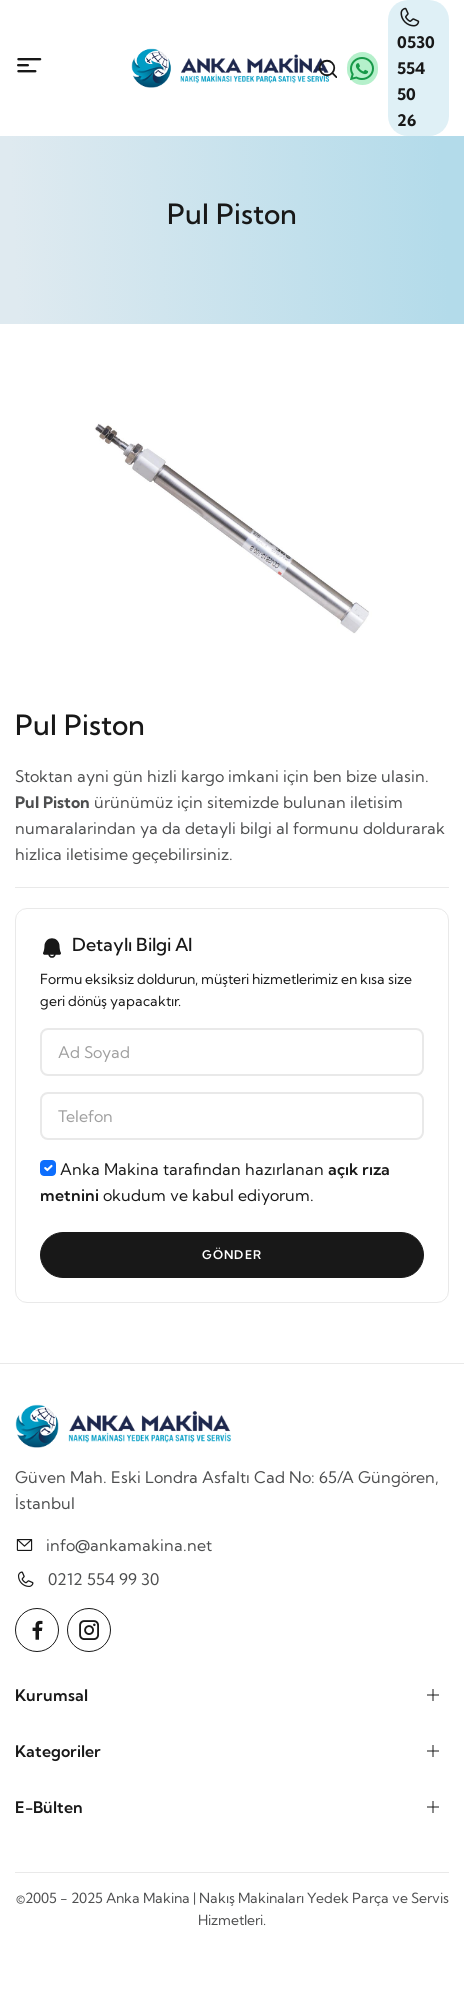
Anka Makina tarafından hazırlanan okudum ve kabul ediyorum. (215, 1182)
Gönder (232, 1254)
